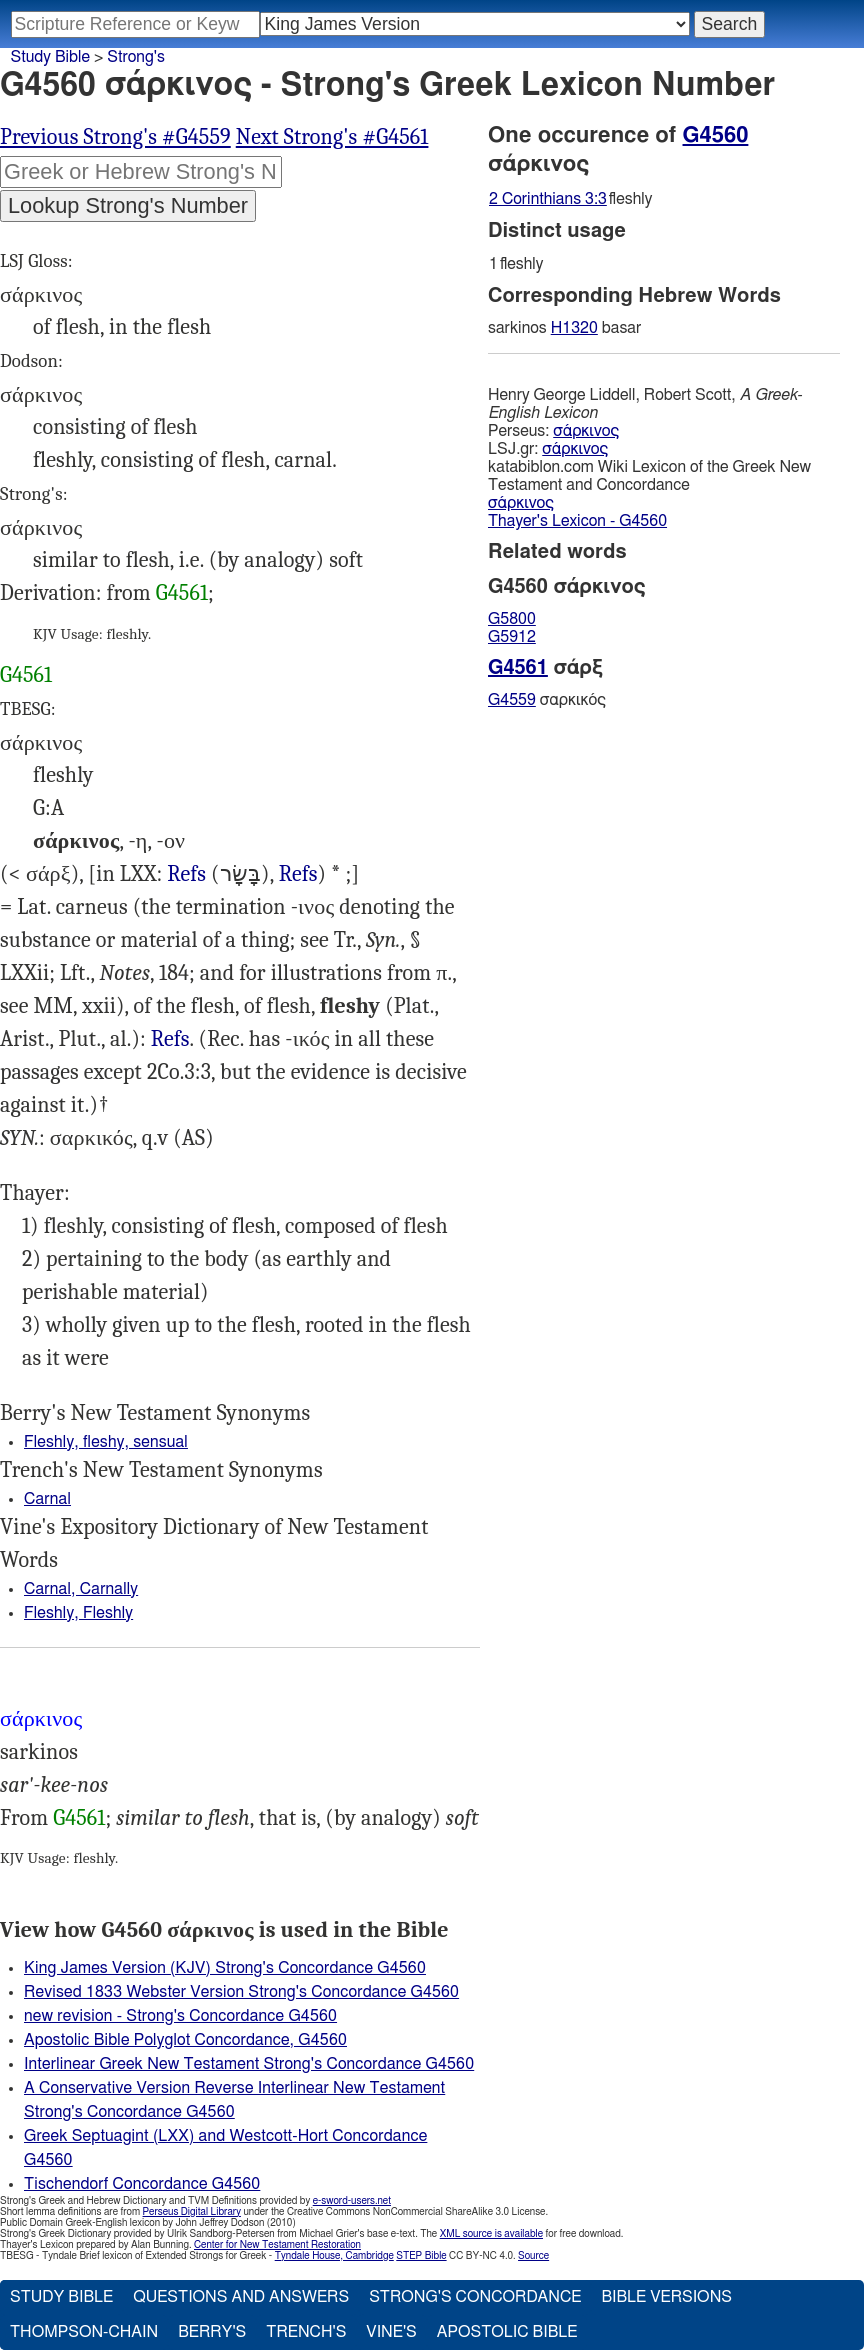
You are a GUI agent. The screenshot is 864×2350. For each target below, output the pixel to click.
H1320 (574, 328)
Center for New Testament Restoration (277, 2245)
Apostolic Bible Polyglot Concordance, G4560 (185, 2040)
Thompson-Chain (84, 2332)
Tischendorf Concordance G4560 (142, 2184)
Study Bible (50, 57)
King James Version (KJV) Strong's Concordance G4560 (225, 1968)
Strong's (136, 57)
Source (533, 2256)
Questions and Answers (241, 2297)
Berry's (212, 2332)
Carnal (47, 1499)
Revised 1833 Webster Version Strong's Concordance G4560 (241, 1992)
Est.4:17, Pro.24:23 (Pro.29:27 (298, 874)
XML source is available (491, 2234)
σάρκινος (586, 431)
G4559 (512, 700)
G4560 (716, 135)
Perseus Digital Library (192, 2212)
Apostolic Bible (507, 2332)
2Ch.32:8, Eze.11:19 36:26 (186, 874)
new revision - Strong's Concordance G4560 (180, 2016)
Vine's (391, 2332)
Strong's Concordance (475, 2297)
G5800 (512, 619)
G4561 (182, 593)
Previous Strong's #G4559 (115, 137)
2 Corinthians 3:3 (548, 199)
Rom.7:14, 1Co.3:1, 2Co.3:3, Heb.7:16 (170, 1039)
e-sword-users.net (352, 2201)
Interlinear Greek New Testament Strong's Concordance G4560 (249, 2064)
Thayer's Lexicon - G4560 (577, 521)
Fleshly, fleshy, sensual (106, 1442)
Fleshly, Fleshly (78, 1613)
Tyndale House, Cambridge (334, 2256)
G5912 (512, 637)
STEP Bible (421, 2256)
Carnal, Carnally (81, 1589)
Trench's (306, 2332)
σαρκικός (547, 700)
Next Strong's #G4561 (332, 137)
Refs (186, 874)
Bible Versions (666, 2297)
